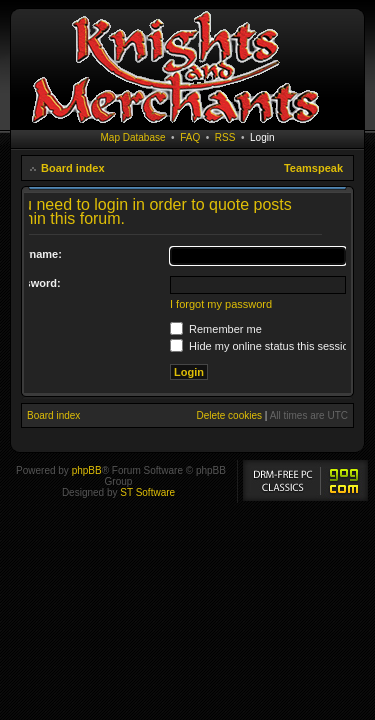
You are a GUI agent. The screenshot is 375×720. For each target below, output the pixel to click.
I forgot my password (221, 304)
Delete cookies (229, 415)
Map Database (133, 137)
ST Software (147, 492)
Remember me (216, 329)
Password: (33, 283)
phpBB (87, 470)
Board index (73, 168)
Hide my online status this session (262, 346)
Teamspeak (313, 168)
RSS (225, 137)
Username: (33, 254)
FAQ (190, 137)
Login (262, 137)
